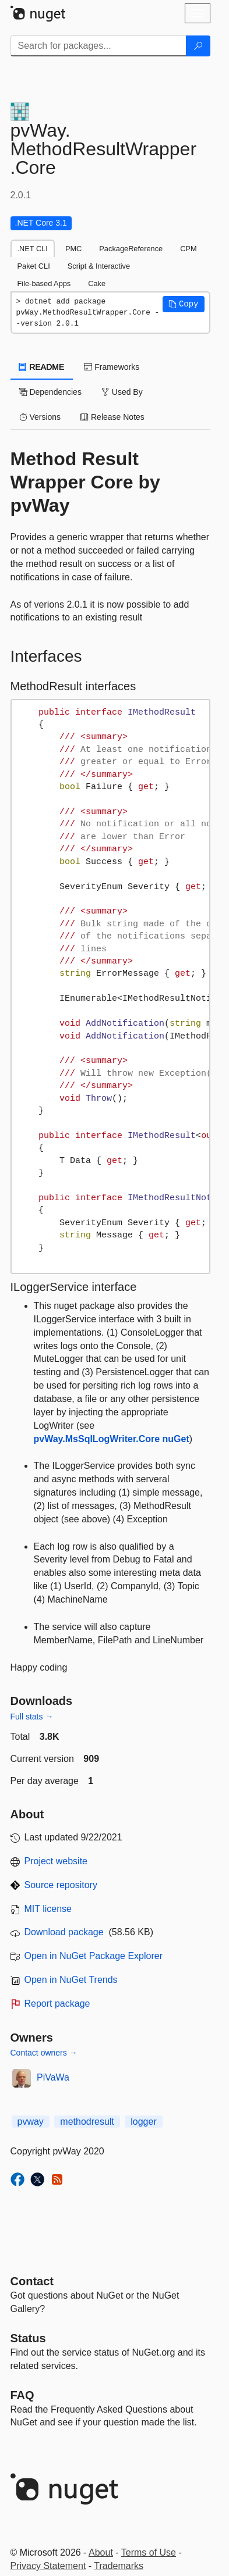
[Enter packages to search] (98, 45)
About (101, 2552)
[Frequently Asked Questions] (22, 2395)
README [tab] (42, 367)
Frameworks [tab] (111, 367)
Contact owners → (43, 2052)
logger (143, 2122)
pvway (30, 2122)
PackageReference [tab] (131, 248)
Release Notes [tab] (112, 417)
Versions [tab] (40, 417)
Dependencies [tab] (50, 392)
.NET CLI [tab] (32, 248)
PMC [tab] (73, 248)
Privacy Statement (48, 2566)
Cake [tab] (96, 283)
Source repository (60, 1885)
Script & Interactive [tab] (99, 266)
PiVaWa (53, 2077)
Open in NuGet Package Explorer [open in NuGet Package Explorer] (93, 1956)
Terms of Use (148, 2552)
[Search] (198, 45)
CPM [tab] (188, 248)
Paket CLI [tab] (33, 266)
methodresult (87, 2122)
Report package (57, 2003)
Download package (64, 1932)
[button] (184, 304)
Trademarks (118, 2566)
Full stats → (32, 1716)
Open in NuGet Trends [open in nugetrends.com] (71, 1980)
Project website (56, 1861)
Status (28, 2338)
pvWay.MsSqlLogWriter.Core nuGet (111, 1439)
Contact (32, 2281)
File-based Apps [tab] (44, 283)
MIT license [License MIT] (48, 1909)
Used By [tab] (122, 392)
